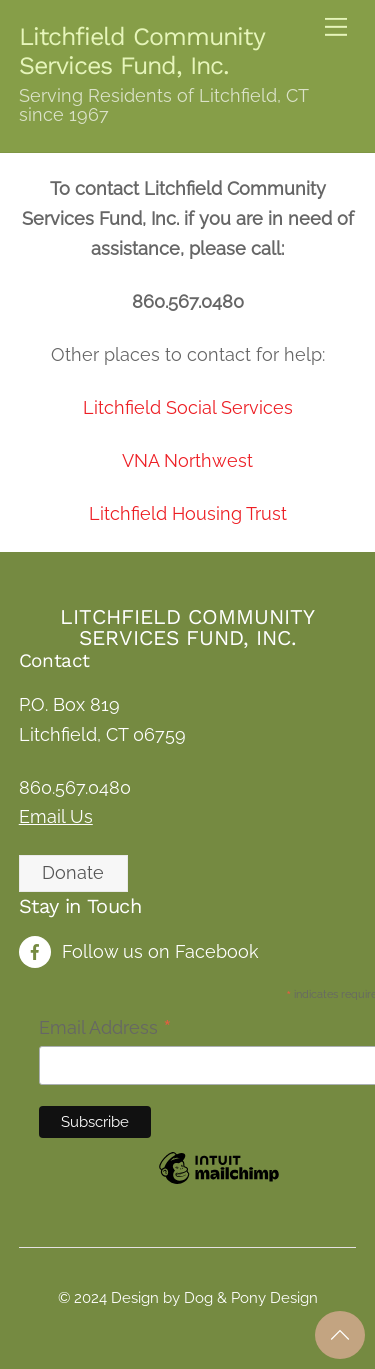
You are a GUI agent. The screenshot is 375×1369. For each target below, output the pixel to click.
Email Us (56, 816)
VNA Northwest (187, 460)
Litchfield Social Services (188, 407)
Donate (73, 872)
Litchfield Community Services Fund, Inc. (187, 627)
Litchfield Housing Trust (188, 513)
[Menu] (336, 27)
